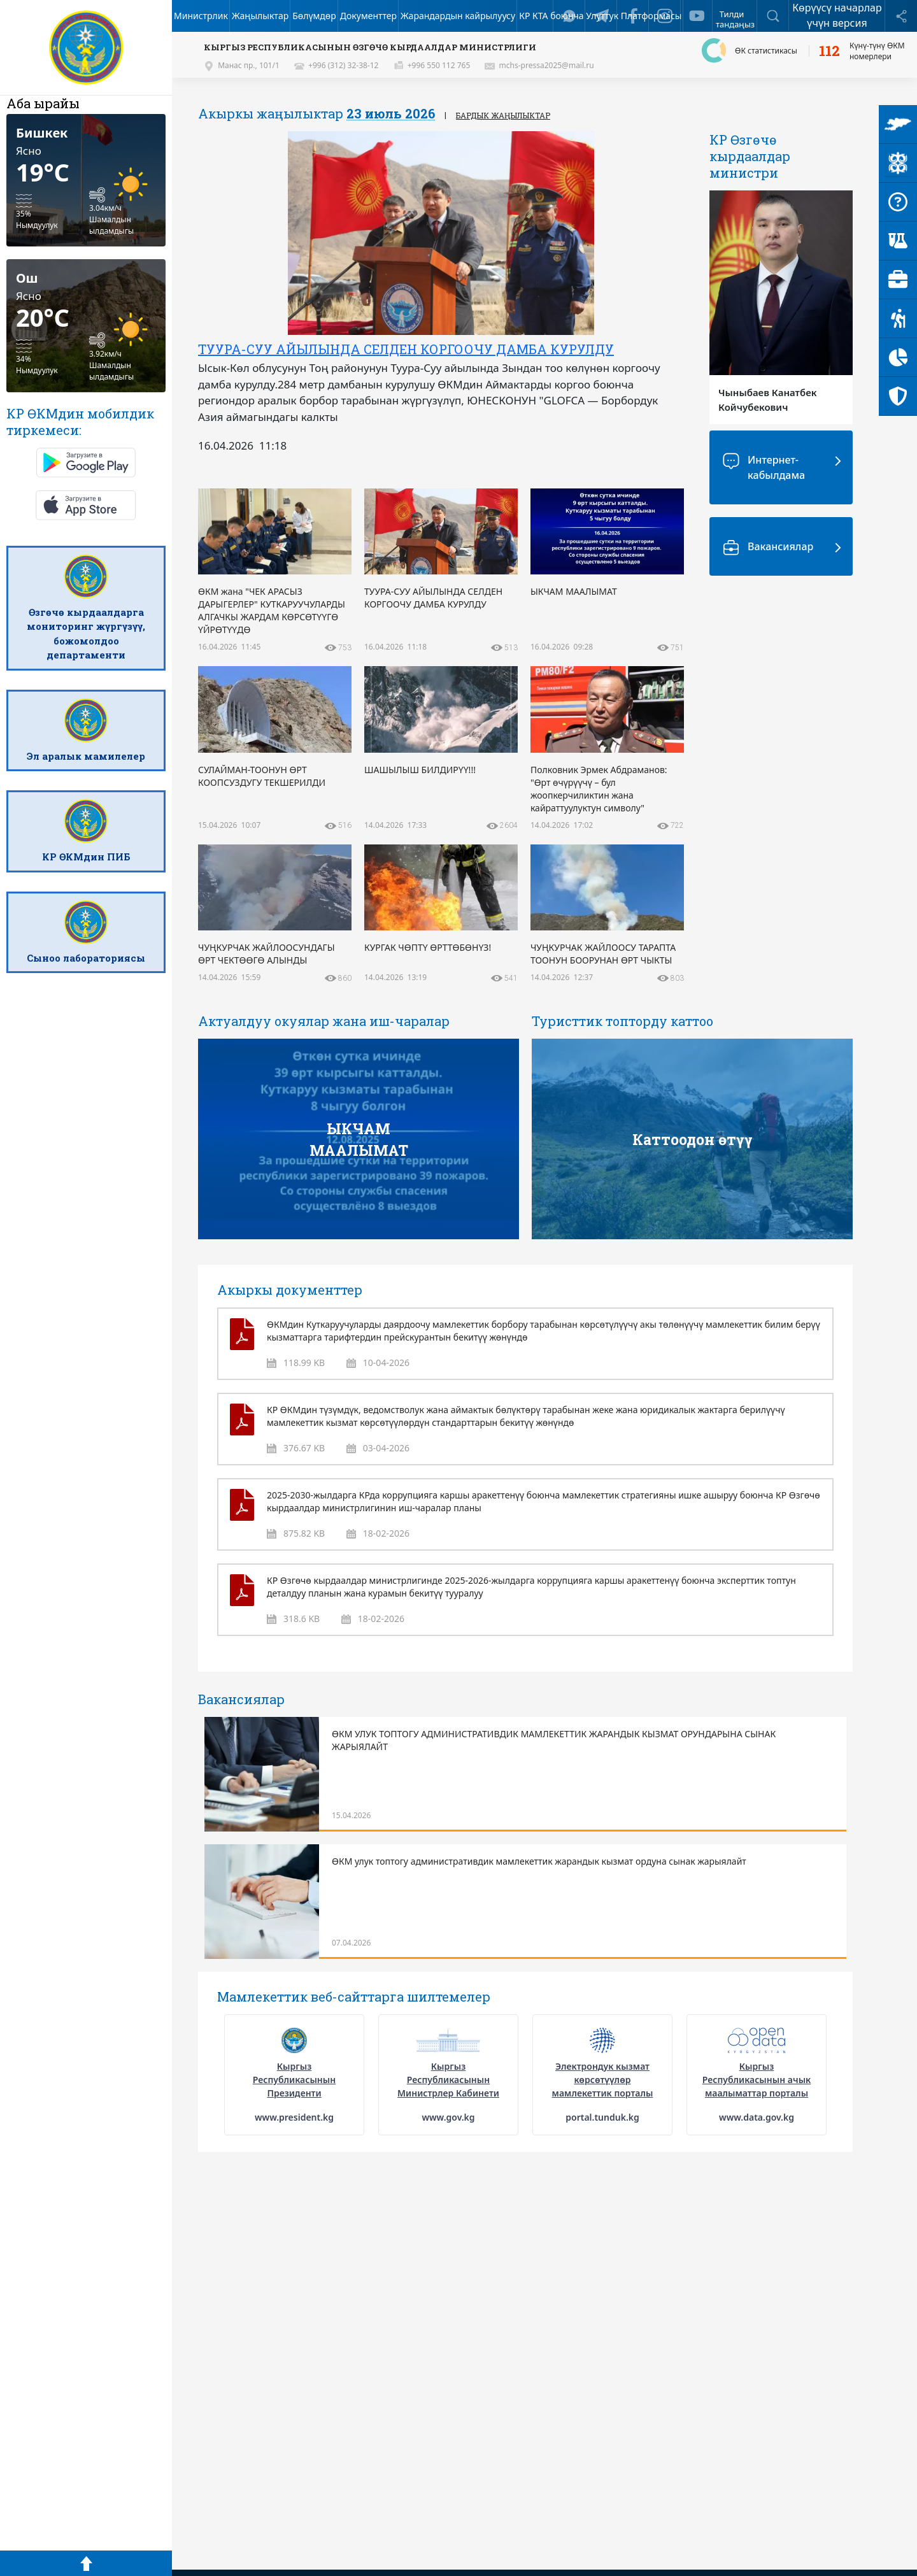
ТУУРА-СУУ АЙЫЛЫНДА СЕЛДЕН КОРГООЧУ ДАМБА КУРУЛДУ (406, 349)
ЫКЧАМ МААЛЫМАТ (358, 1139)
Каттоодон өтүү (692, 1139)
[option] (441, 295)
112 (829, 51)
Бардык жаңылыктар (503, 115)
